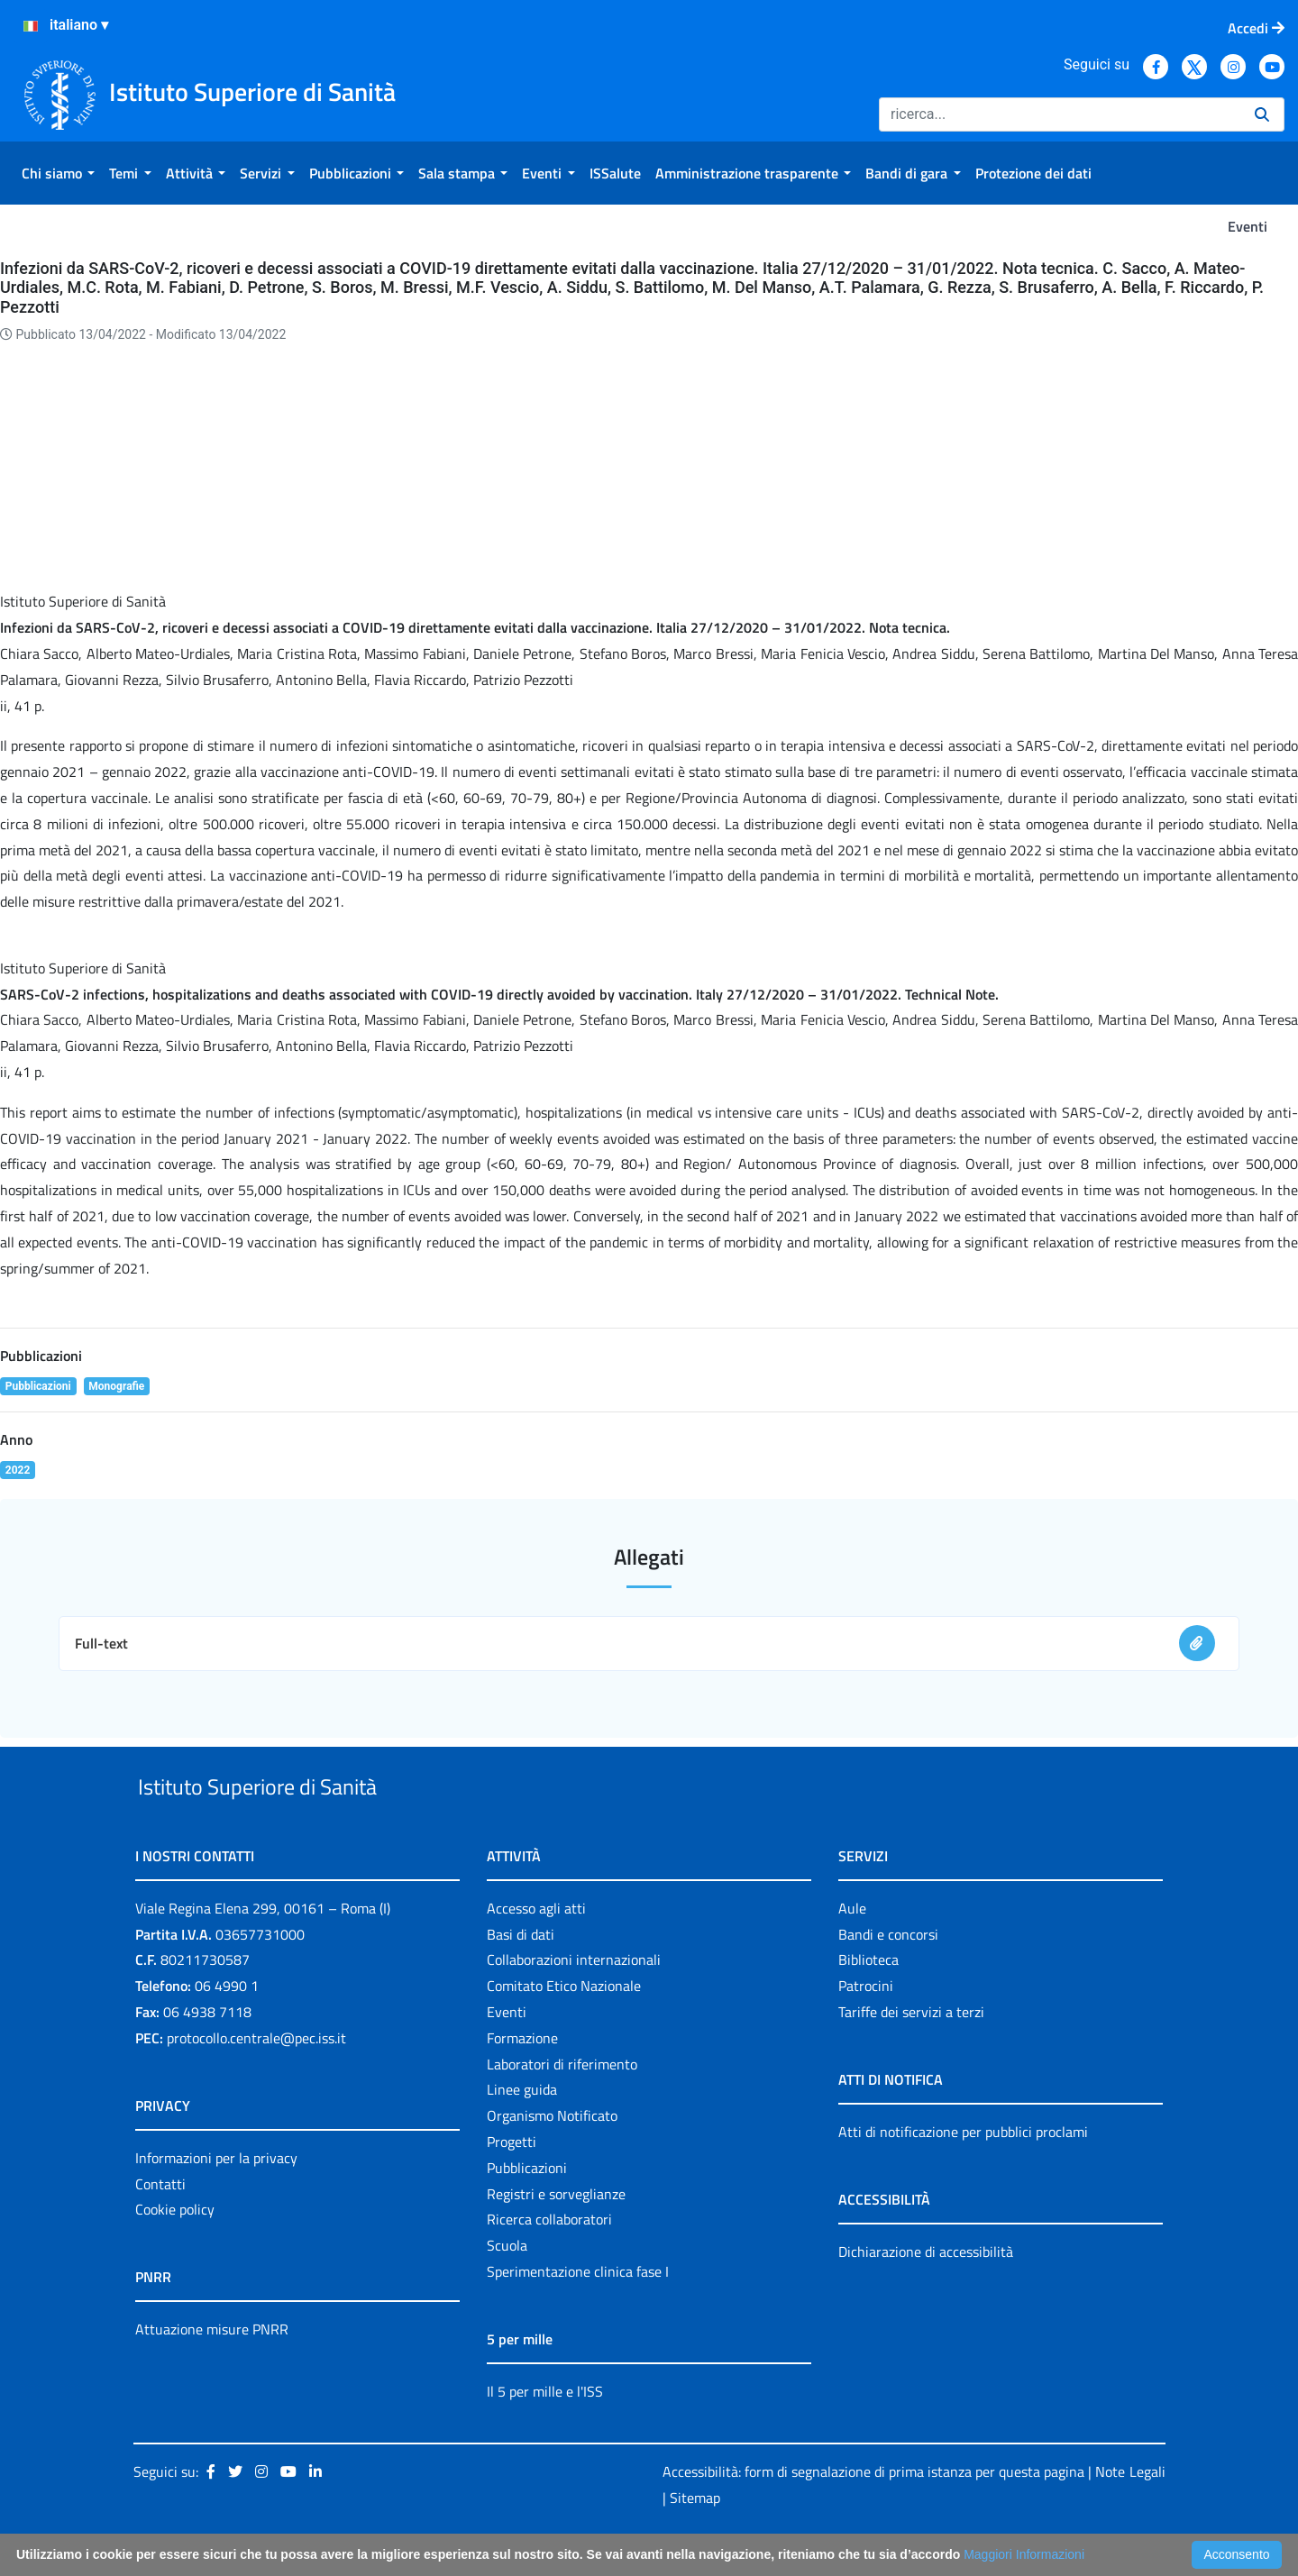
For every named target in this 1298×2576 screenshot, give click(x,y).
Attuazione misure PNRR (211, 2371)
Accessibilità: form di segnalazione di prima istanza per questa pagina (873, 2513)
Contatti (160, 2225)
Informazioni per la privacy (216, 2199)
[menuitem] (58, 173)
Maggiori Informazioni (1024, 2554)
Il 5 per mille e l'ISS (545, 2433)
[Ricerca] (1059, 114)
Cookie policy (175, 2251)
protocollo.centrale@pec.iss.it (256, 2079)
